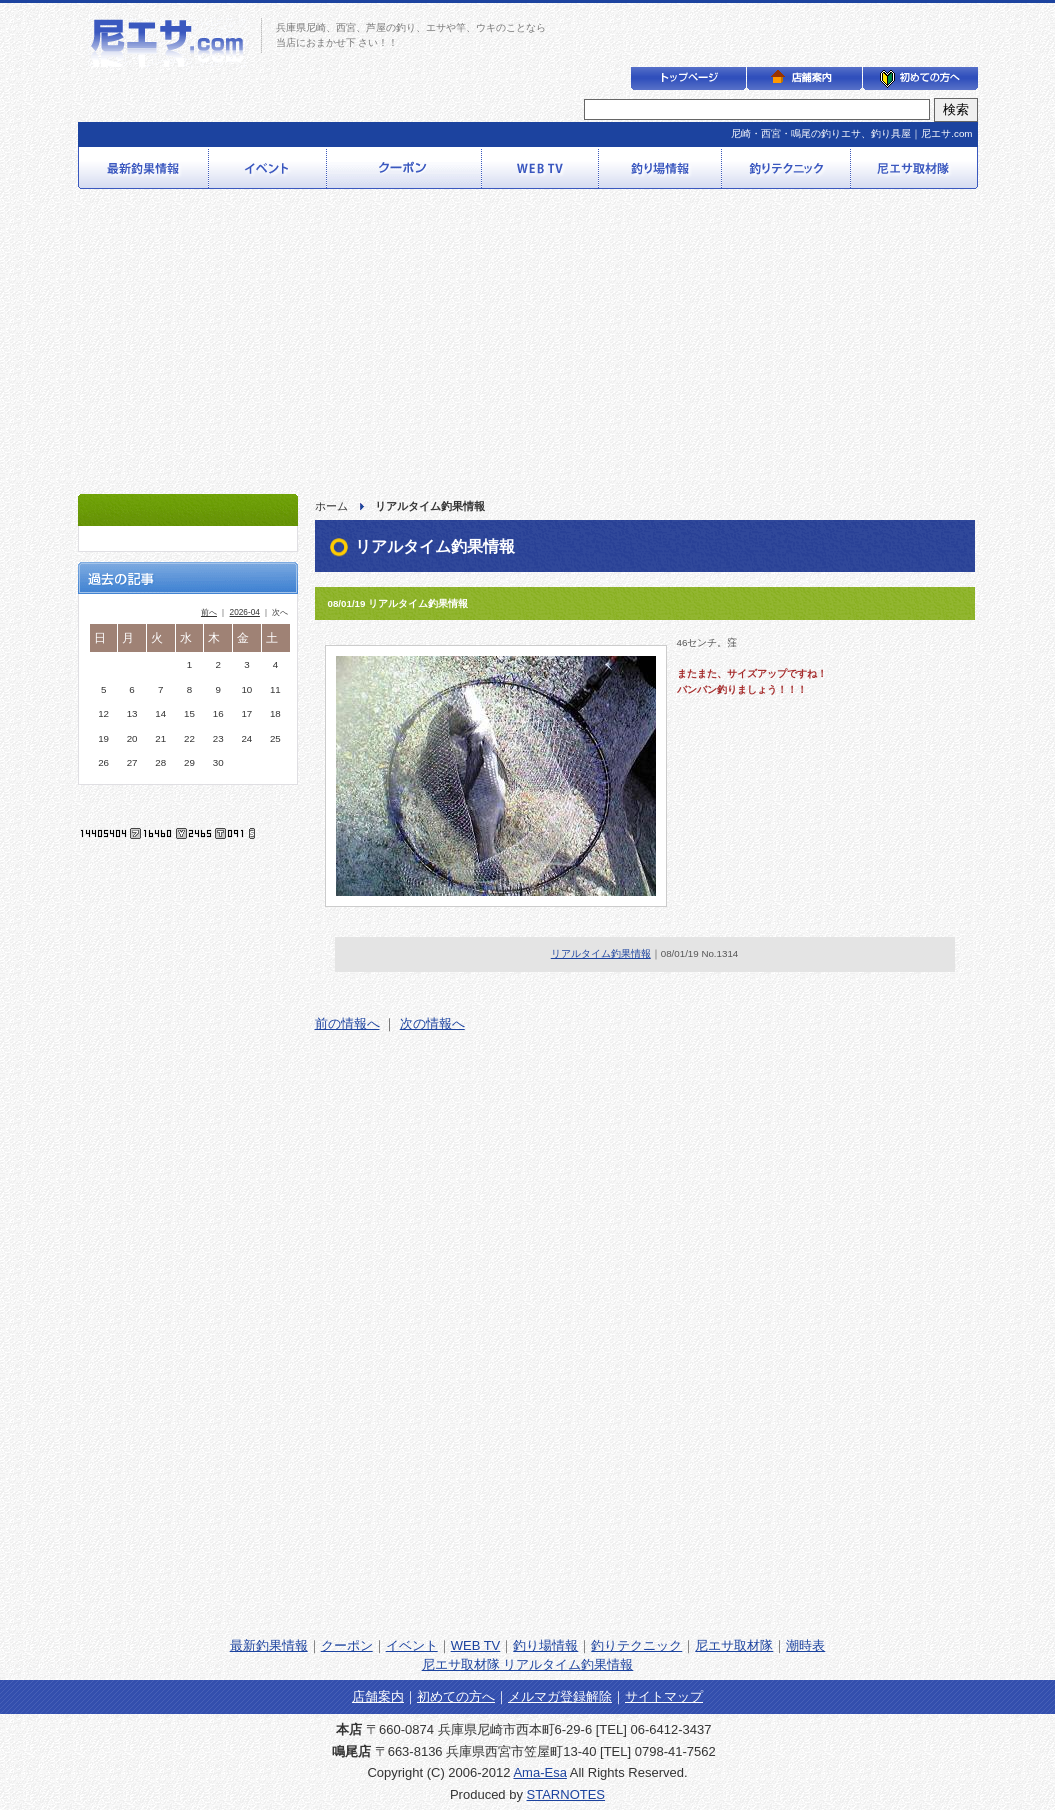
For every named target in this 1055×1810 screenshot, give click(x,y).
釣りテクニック (636, 1645)
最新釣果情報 (269, 1645)
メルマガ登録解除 (560, 1696)
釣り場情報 (545, 1645)
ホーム (331, 506)
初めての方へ (456, 1696)
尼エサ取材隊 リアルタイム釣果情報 (528, 1664)
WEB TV (476, 1645)
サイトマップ (664, 1696)
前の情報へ (347, 1023)
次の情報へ (432, 1023)
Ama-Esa (539, 1772)
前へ (209, 612)
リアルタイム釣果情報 (601, 953)
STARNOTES (566, 1794)
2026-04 (245, 612)
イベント (412, 1645)
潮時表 (805, 1645)
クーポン (347, 1645)
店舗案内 (378, 1696)
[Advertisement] (527, 344)
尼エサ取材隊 (734, 1645)
